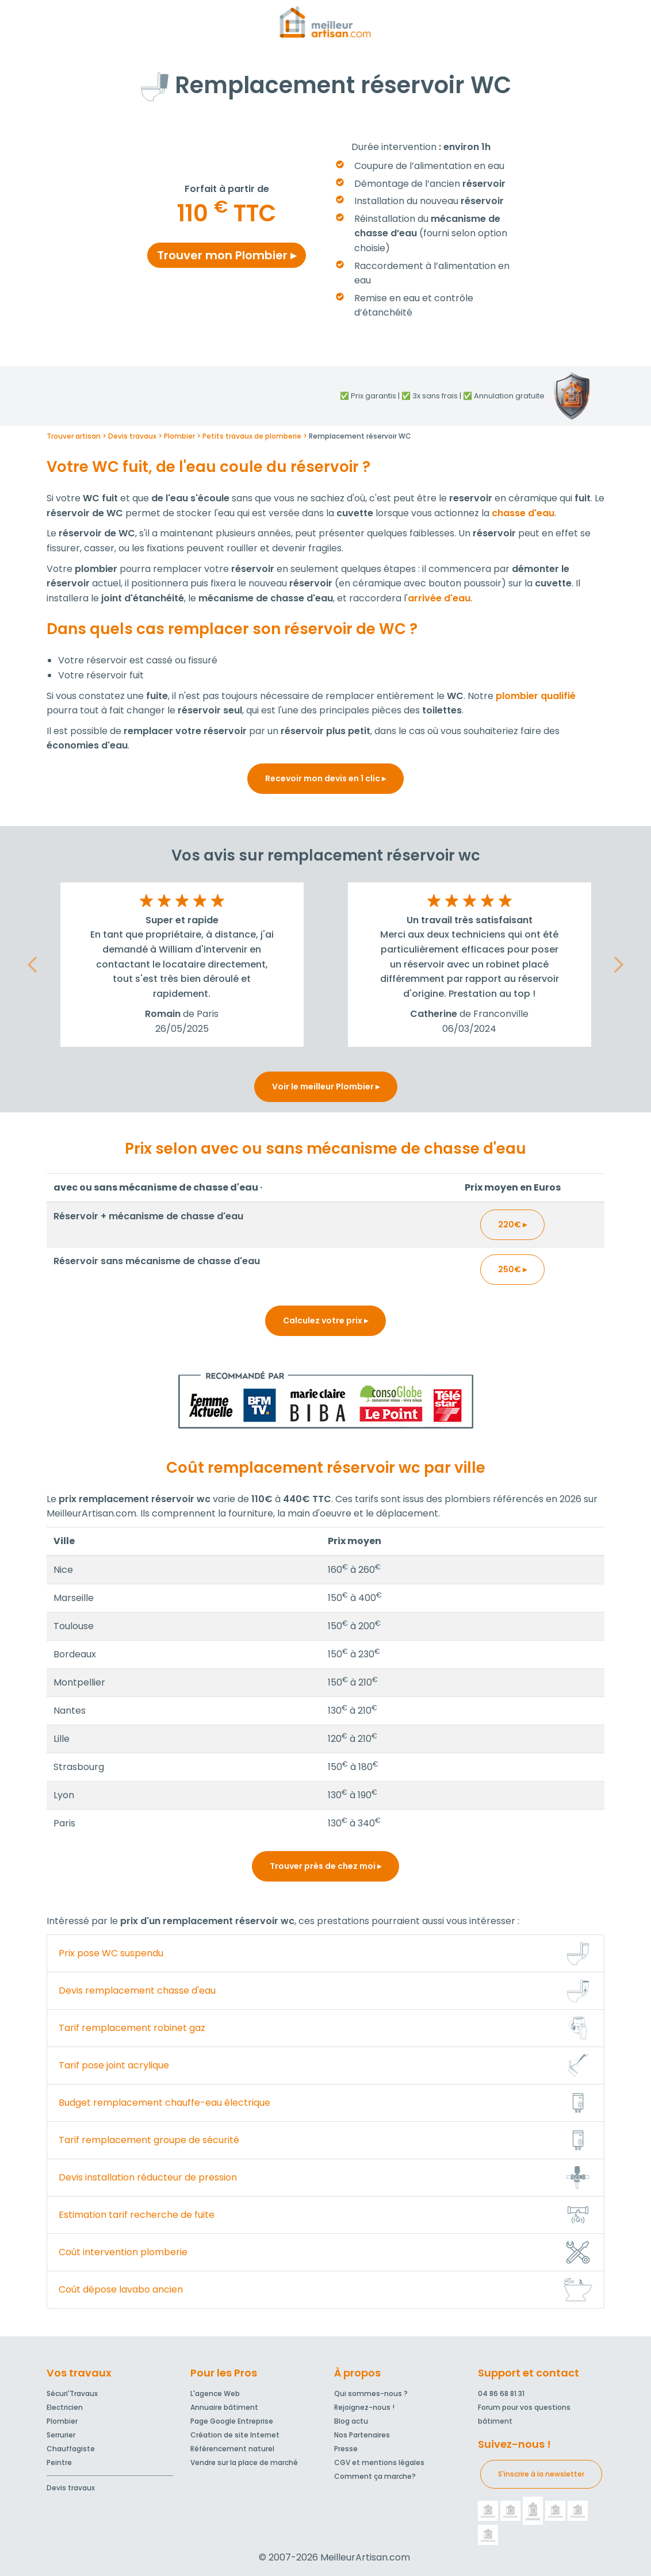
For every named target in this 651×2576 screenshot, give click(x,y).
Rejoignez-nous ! (364, 2407)
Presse (346, 2449)
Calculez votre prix (325, 1320)
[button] (32, 964)
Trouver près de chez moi (325, 1866)
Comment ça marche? (375, 2476)
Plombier (62, 2421)
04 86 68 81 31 (501, 2393)
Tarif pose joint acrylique (114, 2065)
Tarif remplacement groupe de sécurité (149, 2140)
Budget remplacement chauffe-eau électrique (164, 2102)
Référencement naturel (232, 2449)
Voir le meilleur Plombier (326, 1086)
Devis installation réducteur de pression (148, 2177)
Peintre (59, 2462)
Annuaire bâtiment (224, 2407)
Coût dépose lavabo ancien (121, 2289)
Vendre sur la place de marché (244, 2462)
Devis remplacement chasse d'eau (137, 1990)
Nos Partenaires (362, 2435)
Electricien (65, 2407)
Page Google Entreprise (231, 2421)
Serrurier (61, 2435)
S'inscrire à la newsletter (541, 2474)
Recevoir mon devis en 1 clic (325, 778)
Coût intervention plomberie (123, 2252)
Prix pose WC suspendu (111, 1953)
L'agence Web (215, 2393)
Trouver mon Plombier (226, 255)
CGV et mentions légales (379, 2462)
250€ (512, 1269)
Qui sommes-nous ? (371, 2393)
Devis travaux (71, 2488)
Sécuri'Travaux (72, 2393)
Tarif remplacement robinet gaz (132, 2027)
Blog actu (351, 2421)
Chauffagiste (71, 2449)
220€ (512, 1224)
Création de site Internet (234, 2435)
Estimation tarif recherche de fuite (137, 2214)
